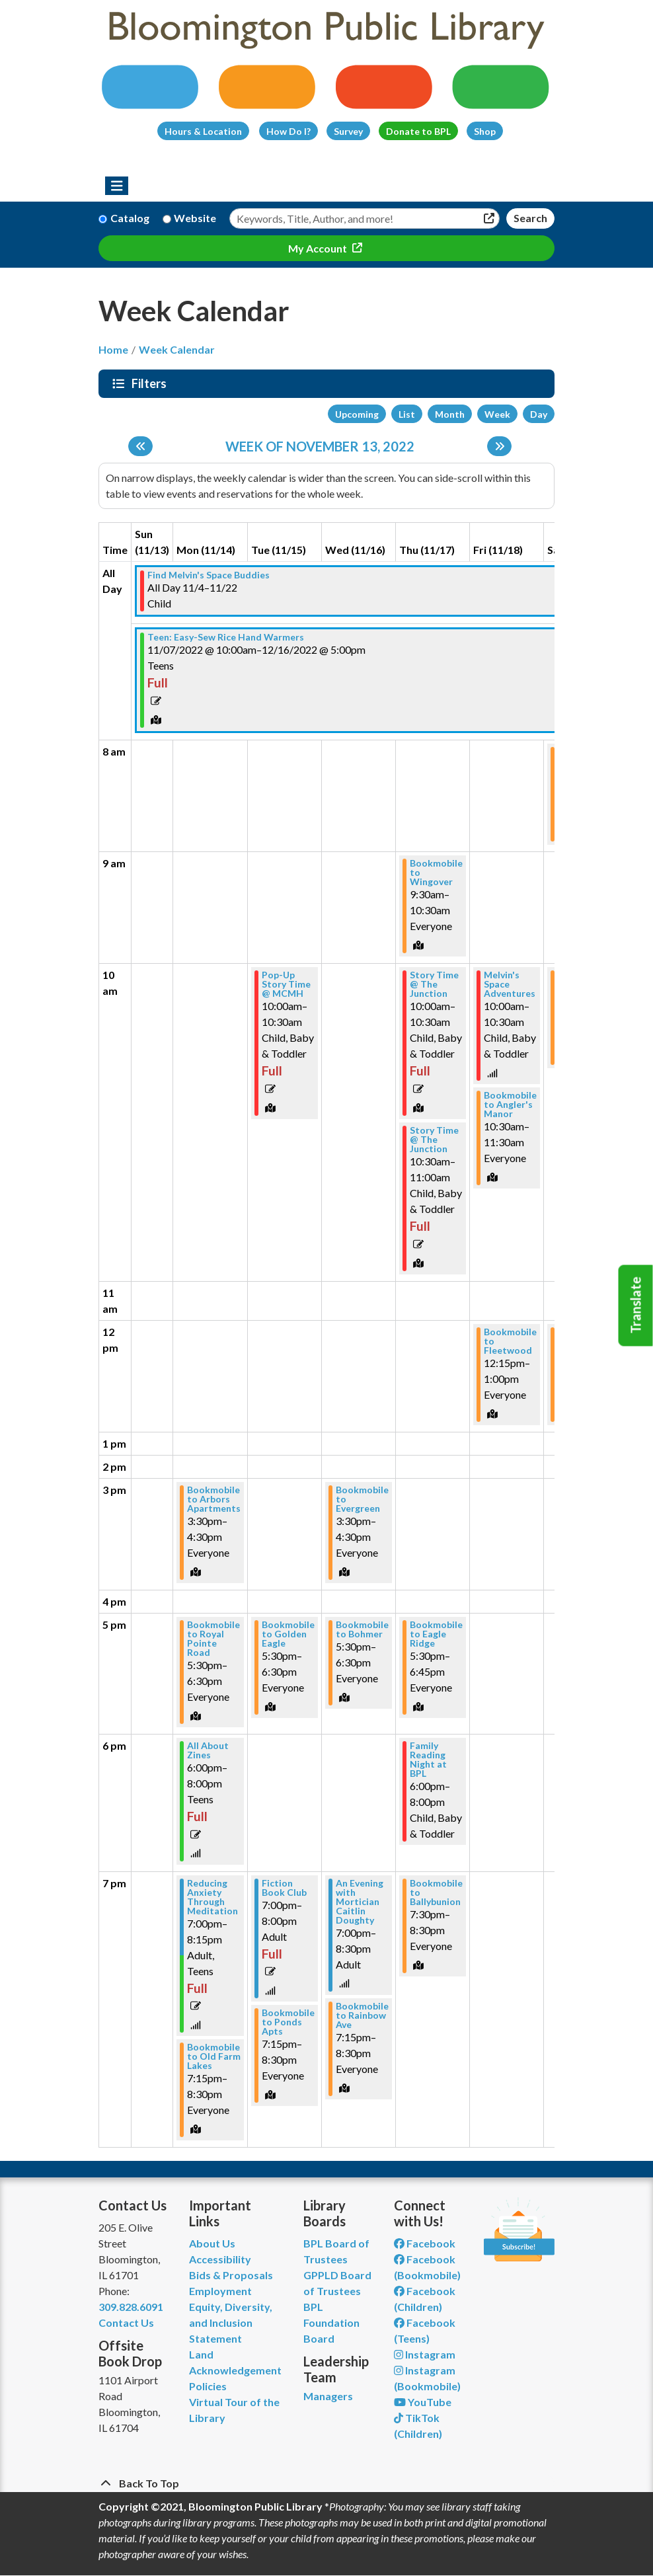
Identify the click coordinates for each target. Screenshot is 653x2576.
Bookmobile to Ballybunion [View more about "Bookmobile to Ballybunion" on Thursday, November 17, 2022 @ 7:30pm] (436, 1892)
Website (195, 218)
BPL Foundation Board (331, 2322)
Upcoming (357, 414)
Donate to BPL (418, 131)
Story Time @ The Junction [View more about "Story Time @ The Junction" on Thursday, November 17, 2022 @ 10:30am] (434, 1139)
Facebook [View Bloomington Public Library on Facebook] (424, 2243)
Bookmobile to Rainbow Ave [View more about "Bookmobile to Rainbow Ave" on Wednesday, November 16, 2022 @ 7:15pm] (362, 2015)
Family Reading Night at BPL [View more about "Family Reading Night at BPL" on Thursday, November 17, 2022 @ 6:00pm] (428, 1759)
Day (538, 414)
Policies (208, 2386)
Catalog (129, 218)
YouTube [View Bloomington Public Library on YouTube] (422, 2402)
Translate (636, 1305)
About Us (212, 2243)
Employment (220, 2290)
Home (113, 349)
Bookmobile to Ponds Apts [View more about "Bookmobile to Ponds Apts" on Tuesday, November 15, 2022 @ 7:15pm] (288, 2022)
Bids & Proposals (231, 2275)
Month (450, 414)
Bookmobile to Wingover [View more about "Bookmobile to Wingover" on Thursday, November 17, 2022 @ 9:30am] (436, 872)
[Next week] (499, 446)
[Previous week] (140, 446)
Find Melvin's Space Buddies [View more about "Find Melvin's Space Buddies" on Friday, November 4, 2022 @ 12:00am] (208, 575)
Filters (151, 383)
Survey (348, 131)
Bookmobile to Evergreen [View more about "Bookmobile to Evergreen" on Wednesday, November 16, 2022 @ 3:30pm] (362, 1499)
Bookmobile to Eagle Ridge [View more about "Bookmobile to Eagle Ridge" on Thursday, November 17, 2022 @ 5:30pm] (436, 1634)
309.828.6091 (130, 2306)
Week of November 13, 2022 (319, 446)
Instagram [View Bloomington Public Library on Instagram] (424, 2354)
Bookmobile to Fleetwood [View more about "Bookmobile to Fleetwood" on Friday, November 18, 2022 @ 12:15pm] (510, 1341)
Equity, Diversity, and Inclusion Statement (230, 2322)
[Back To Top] (326, 2483)
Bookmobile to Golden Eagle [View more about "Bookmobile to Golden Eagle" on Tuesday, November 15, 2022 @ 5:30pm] (288, 1634)
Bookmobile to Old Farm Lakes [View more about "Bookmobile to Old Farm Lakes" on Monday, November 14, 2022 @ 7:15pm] (214, 2056)
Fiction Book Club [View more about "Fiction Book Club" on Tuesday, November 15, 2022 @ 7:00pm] (284, 1888)
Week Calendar (177, 349)
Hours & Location (203, 131)
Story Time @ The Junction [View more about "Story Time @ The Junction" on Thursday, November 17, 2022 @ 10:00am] (434, 984)
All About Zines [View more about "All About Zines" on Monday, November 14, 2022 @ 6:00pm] (208, 1750)
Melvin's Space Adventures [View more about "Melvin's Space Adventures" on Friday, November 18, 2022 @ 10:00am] (509, 984)
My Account (318, 248)
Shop (485, 131)
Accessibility (220, 2259)
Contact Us (126, 2322)
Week (497, 414)
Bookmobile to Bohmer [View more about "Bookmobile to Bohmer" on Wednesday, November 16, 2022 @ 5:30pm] (362, 1629)
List (407, 414)
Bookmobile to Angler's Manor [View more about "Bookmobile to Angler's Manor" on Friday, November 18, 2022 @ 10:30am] (510, 1104)
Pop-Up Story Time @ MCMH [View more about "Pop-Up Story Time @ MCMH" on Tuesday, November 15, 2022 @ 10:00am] (286, 984)
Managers (328, 2396)
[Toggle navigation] (116, 185)
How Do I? (288, 131)
